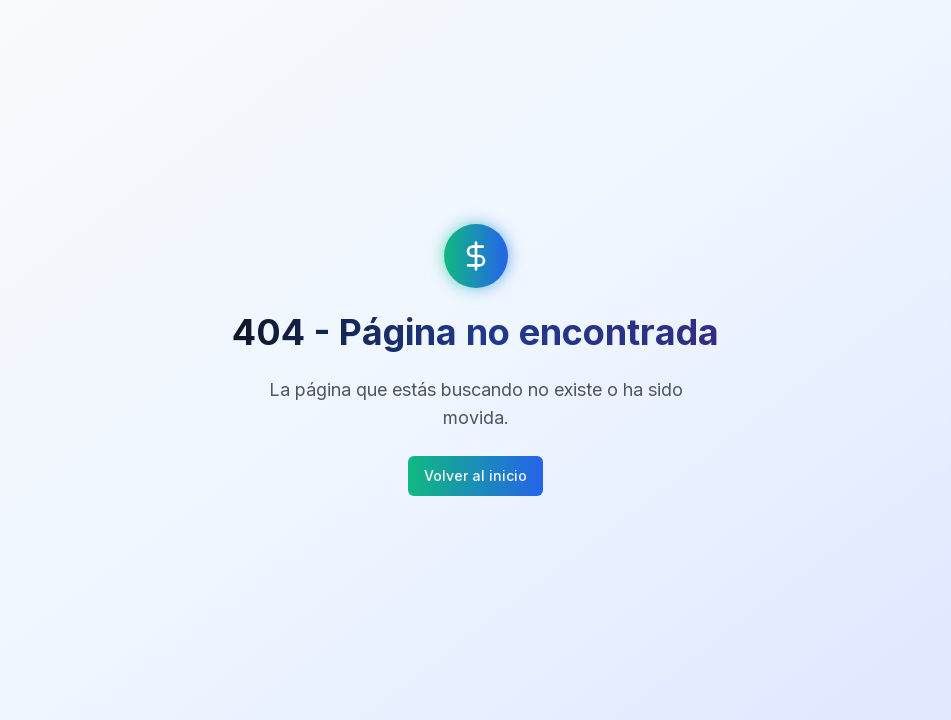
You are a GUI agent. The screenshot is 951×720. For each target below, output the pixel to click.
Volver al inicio (475, 475)
